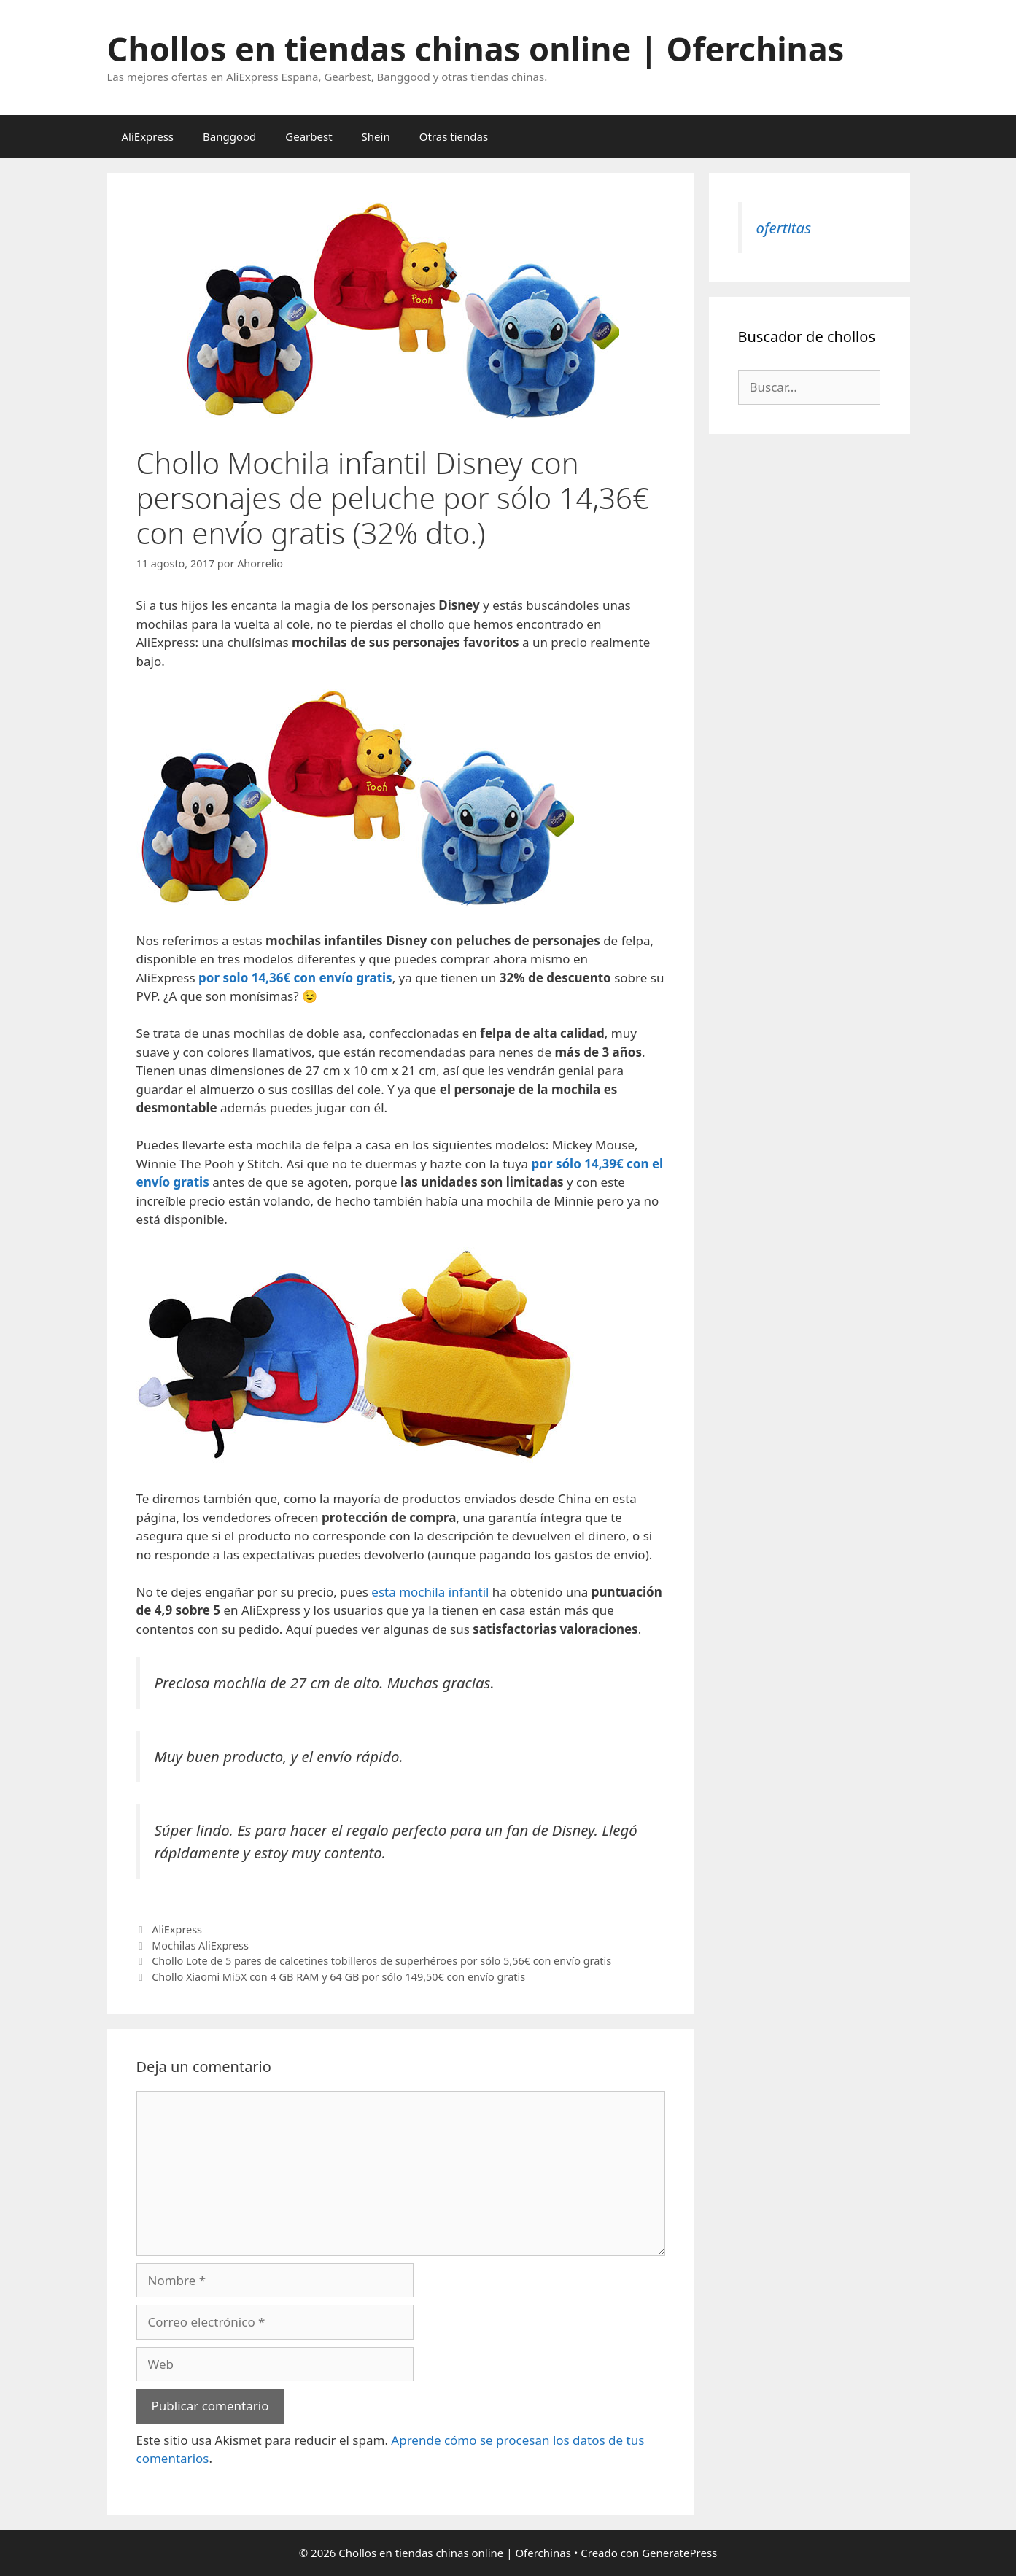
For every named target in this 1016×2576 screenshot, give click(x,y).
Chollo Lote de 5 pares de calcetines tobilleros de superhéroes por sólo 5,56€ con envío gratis (381, 1961)
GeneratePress (679, 2552)
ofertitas (783, 227)
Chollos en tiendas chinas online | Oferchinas (476, 48)
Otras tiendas (453, 136)
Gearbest (308, 136)
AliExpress (148, 136)
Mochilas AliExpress (200, 1945)
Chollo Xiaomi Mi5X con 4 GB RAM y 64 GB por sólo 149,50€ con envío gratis (338, 1977)
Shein (376, 136)
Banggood (229, 136)
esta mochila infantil (430, 1591)
